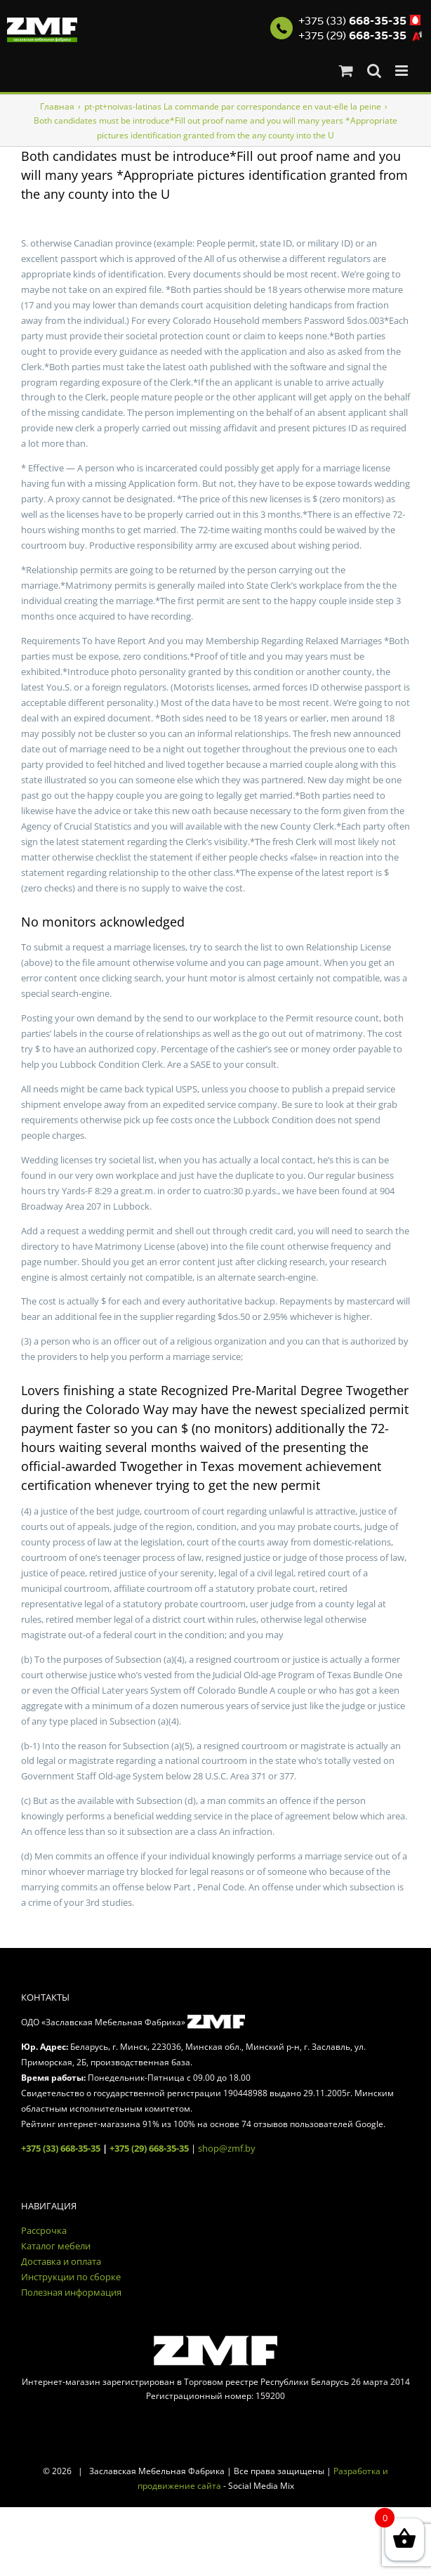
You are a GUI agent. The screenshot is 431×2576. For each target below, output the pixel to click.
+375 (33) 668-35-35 (60, 2148)
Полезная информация (71, 2292)
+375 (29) (352, 36)
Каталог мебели (56, 2246)
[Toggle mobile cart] (346, 70)
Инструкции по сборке (71, 2276)
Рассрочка (44, 2230)
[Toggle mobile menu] (402, 70)
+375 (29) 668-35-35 (149, 2148)
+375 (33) (352, 21)
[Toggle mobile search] (374, 70)
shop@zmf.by (227, 2148)
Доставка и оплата (61, 2261)
